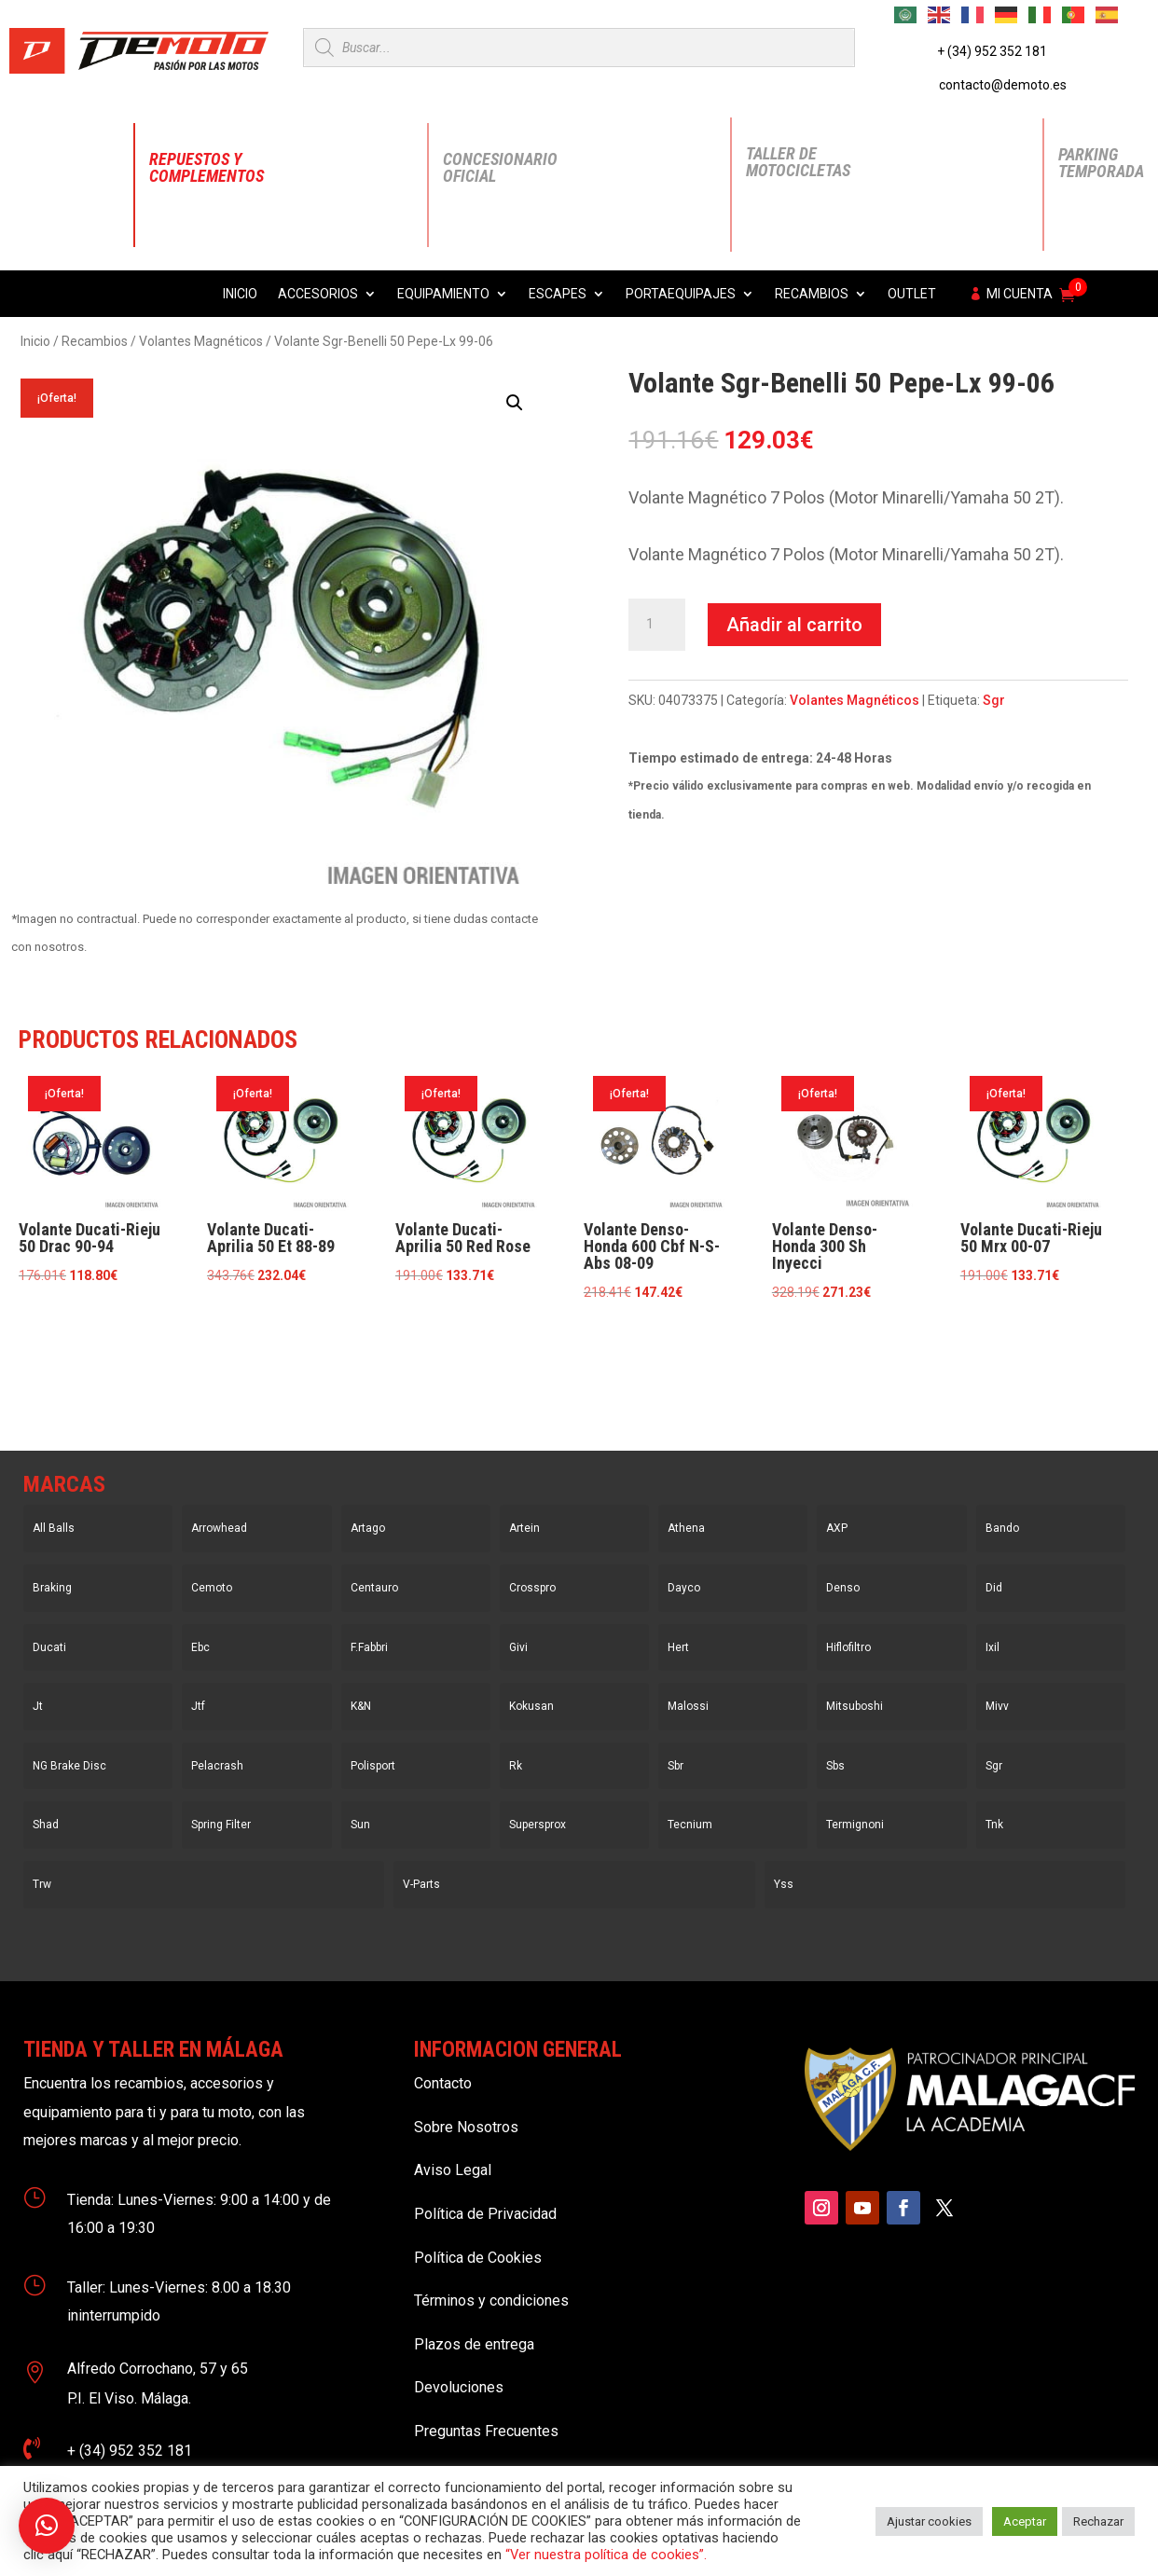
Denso (843, 1587)
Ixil (992, 1647)
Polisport (373, 1765)
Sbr (675, 1765)
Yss (783, 1884)
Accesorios (318, 294)
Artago (368, 1528)
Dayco (684, 1587)
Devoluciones (458, 2387)
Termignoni (855, 1824)
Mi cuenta (1019, 294)
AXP (837, 1528)
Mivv (997, 1706)
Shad (46, 1824)
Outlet (912, 294)
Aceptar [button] (1024, 2521)
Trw (42, 1884)
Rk (515, 1765)
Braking (52, 1587)
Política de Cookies (478, 2257)
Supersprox (537, 1824)
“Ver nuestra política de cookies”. (606, 2554)
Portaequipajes (681, 294)
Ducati (49, 1647)
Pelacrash (217, 1765)
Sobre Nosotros (466, 2127)
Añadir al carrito (794, 624)
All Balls (54, 1528)
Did (994, 1587)
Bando (1002, 1528)
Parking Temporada (1101, 163)
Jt (38, 1706)
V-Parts (421, 1884)
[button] (514, 403)
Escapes (557, 294)
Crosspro (532, 1587)
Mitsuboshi (854, 1706)
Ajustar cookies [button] (929, 2521)
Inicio (240, 294)
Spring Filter (221, 1824)
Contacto (443, 2083)
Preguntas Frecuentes (486, 2431)
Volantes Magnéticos (201, 341)
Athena (686, 1528)
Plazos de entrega (474, 2344)
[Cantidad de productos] (656, 625)
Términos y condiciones (491, 2300)
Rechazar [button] (1098, 2521)
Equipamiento (443, 294)
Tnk (994, 1824)
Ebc (200, 1647)
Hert (678, 1647)
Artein (524, 1528)
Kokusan (531, 1706)
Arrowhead (219, 1528)
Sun (360, 1824)
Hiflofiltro (848, 1647)
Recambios (811, 294)
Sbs (835, 1765)
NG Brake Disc (69, 1765)
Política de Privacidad (485, 2214)
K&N (361, 1706)
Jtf (198, 1706)
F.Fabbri (369, 1647)
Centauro (374, 1587)
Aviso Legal (452, 2170)
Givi (518, 1647)
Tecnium (690, 1824)
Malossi (688, 1706)
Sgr (994, 700)
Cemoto (211, 1587)
